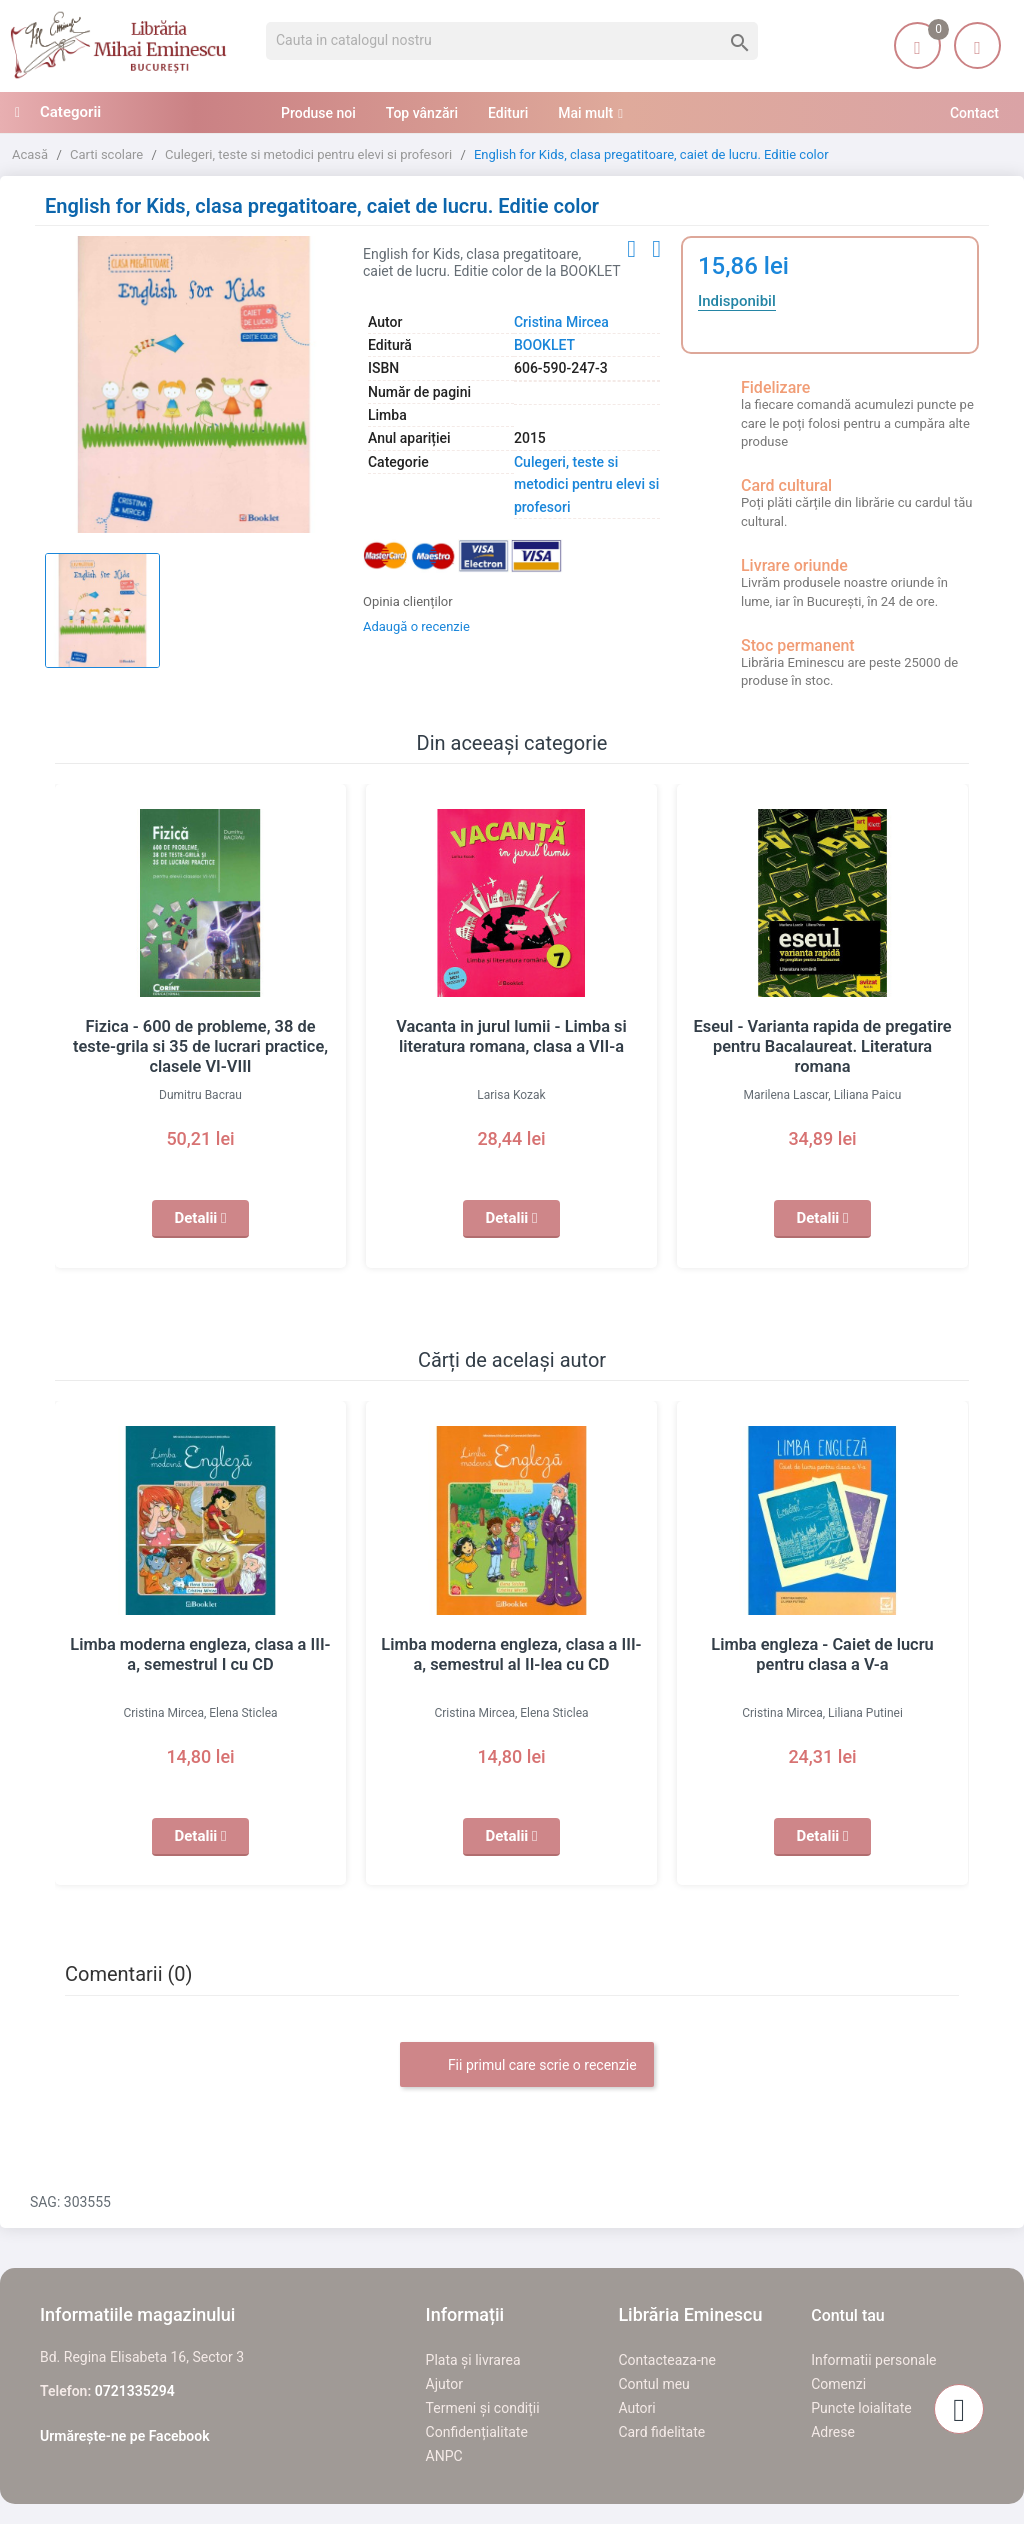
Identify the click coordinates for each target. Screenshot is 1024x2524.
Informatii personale (873, 2360)
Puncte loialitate (861, 2408)
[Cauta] (512, 41)
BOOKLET (544, 345)
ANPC (444, 2456)
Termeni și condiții (483, 2408)
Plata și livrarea (473, 2360)
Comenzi (838, 2384)
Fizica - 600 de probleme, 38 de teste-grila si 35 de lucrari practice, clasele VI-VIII (201, 1047)
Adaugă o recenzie (416, 626)
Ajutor (444, 2384)
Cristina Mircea (561, 322)
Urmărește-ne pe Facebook (125, 2436)
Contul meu (653, 2384)
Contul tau (848, 2315)
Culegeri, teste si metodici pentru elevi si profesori (586, 484)
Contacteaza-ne (667, 2360)
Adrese (833, 2432)
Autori (636, 2408)
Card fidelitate (661, 2432)
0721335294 (135, 2391)
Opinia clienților (408, 601)
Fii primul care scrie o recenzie (526, 2066)
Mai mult (585, 113)
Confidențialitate (477, 2432)
